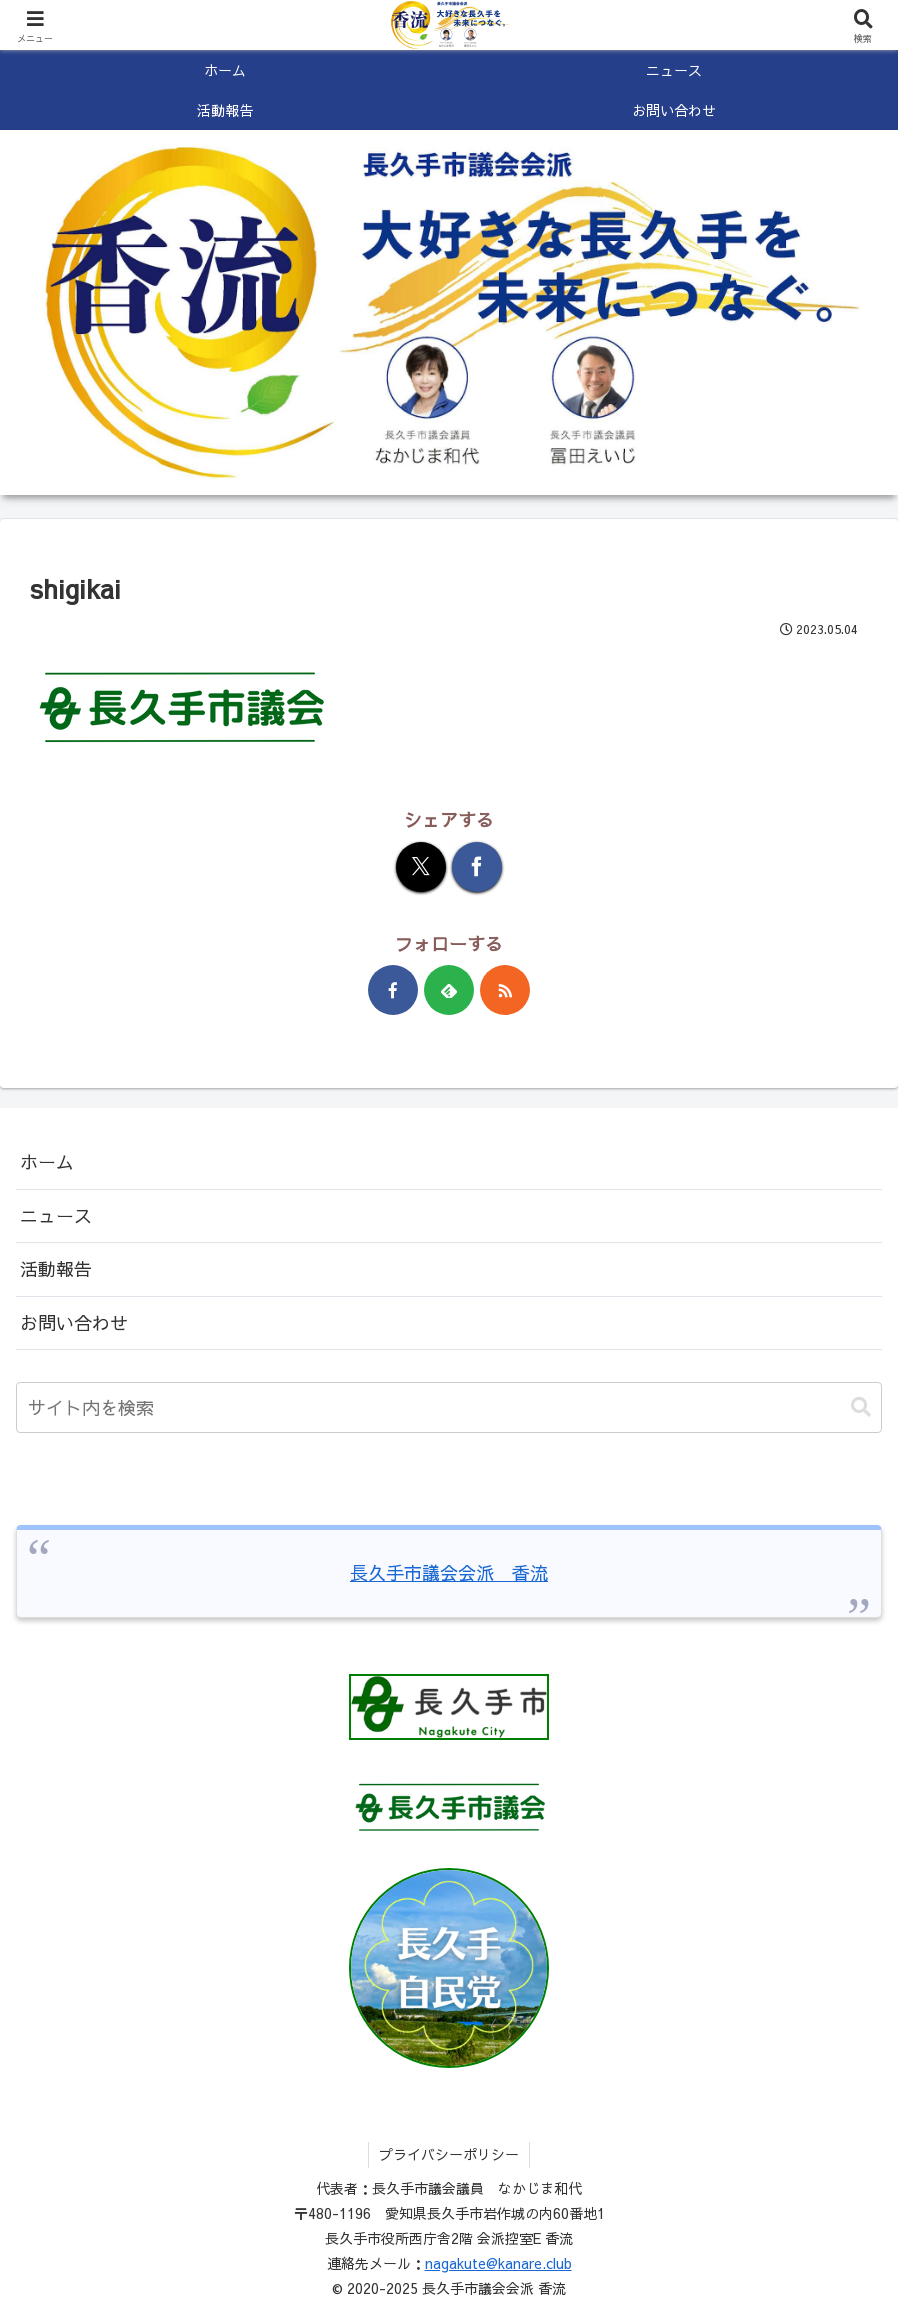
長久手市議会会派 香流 (449, 1572)
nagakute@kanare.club (498, 2263)
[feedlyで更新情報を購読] (449, 990)
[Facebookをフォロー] (393, 990)
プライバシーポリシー (449, 2154)
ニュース (56, 1215)
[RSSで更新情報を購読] (505, 990)
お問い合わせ (74, 1322)
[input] (449, 1407)
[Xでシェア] (421, 867)
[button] (861, 1407)
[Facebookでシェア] (477, 867)
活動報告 (56, 1268)
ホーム (47, 1161)
